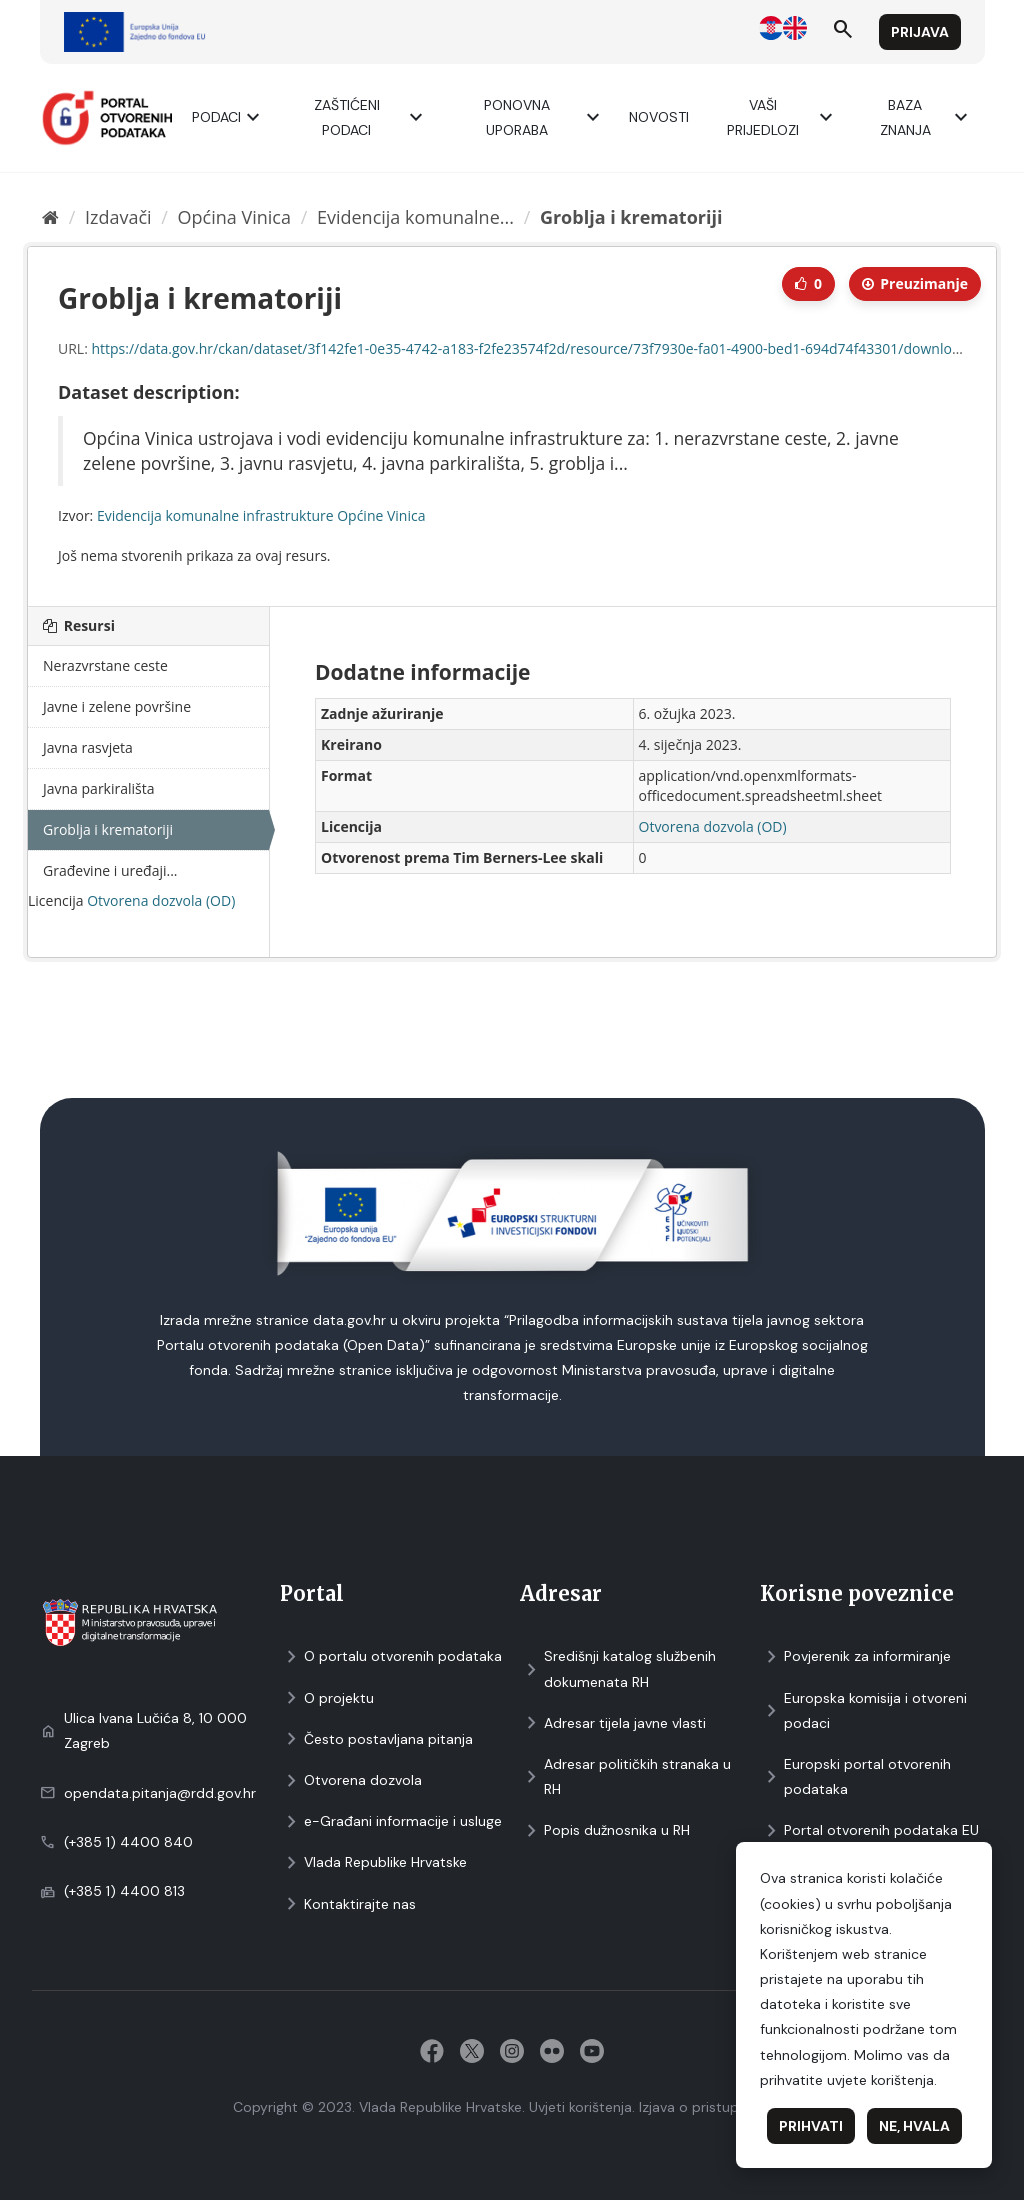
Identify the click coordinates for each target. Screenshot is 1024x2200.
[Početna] (50, 217)
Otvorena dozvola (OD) (161, 900)
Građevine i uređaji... (110, 870)
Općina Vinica (234, 217)
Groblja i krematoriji (631, 217)
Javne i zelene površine (117, 706)
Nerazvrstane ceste (105, 665)
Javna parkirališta (99, 788)
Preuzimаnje (915, 283)
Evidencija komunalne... (415, 217)
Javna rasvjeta (88, 747)
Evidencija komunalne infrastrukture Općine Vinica (261, 515)
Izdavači (118, 217)
